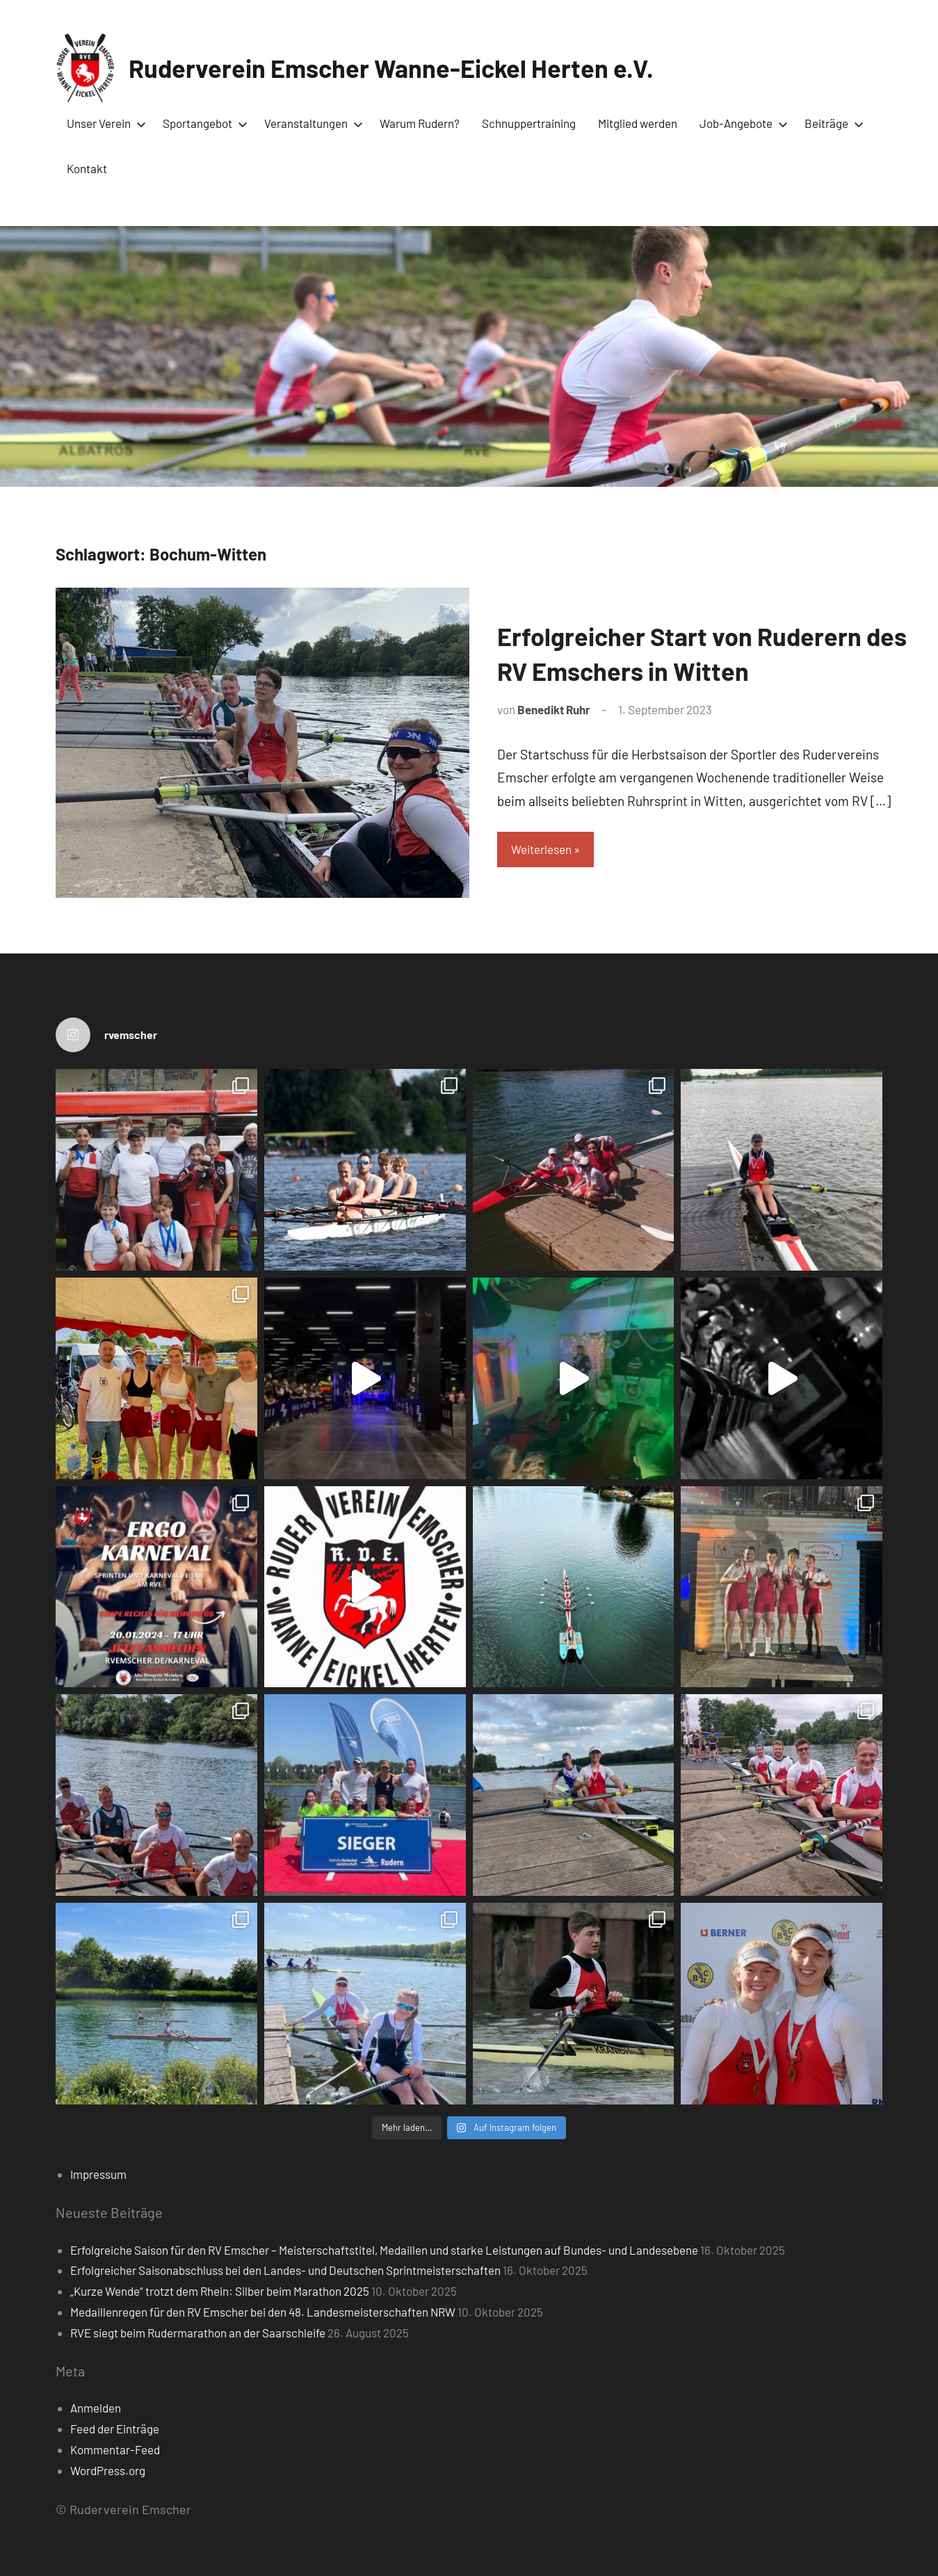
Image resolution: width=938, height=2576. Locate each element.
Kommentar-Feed (115, 2449)
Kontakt (87, 168)
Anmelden (95, 2408)
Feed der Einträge (114, 2429)
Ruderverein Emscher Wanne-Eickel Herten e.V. (391, 68)
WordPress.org (107, 2470)
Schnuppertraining (529, 123)
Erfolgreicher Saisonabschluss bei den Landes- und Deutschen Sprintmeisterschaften (285, 2270)
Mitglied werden (637, 123)
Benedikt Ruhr (553, 709)
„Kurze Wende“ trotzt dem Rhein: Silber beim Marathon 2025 (219, 2291)
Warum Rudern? (420, 123)
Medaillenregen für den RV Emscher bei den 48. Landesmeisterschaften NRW (262, 2312)
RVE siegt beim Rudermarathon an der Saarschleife (197, 2333)
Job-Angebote (741, 123)
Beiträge (831, 123)
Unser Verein (103, 123)
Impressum (98, 2174)
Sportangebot (202, 123)
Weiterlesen (541, 849)
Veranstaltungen (310, 123)
